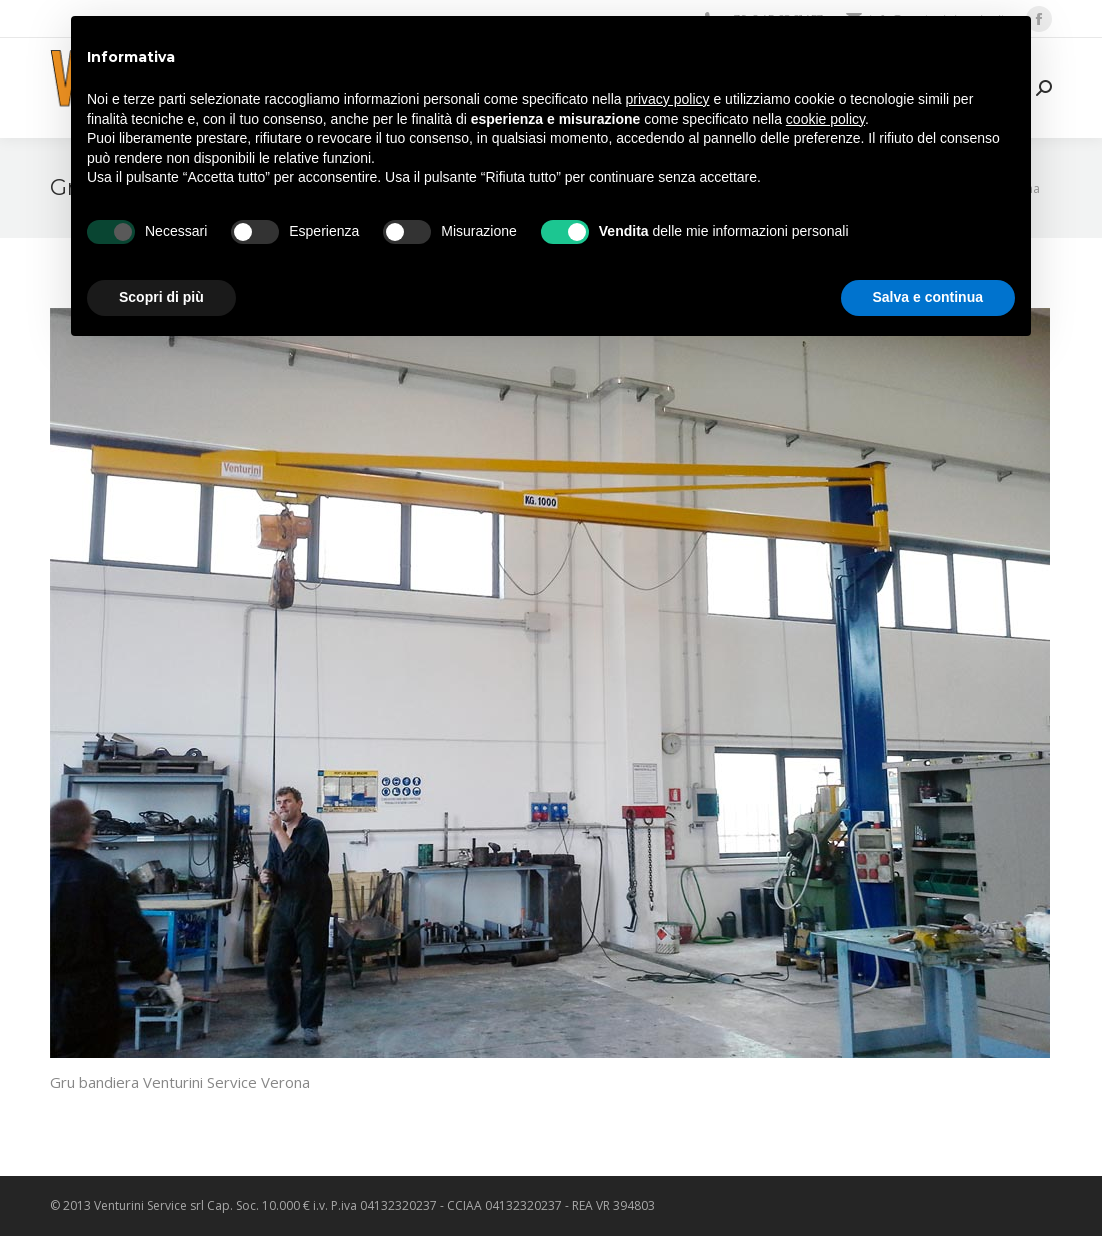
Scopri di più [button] (161, 297)
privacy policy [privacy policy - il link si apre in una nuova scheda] (668, 99)
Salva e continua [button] (928, 297)
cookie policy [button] (825, 119)
